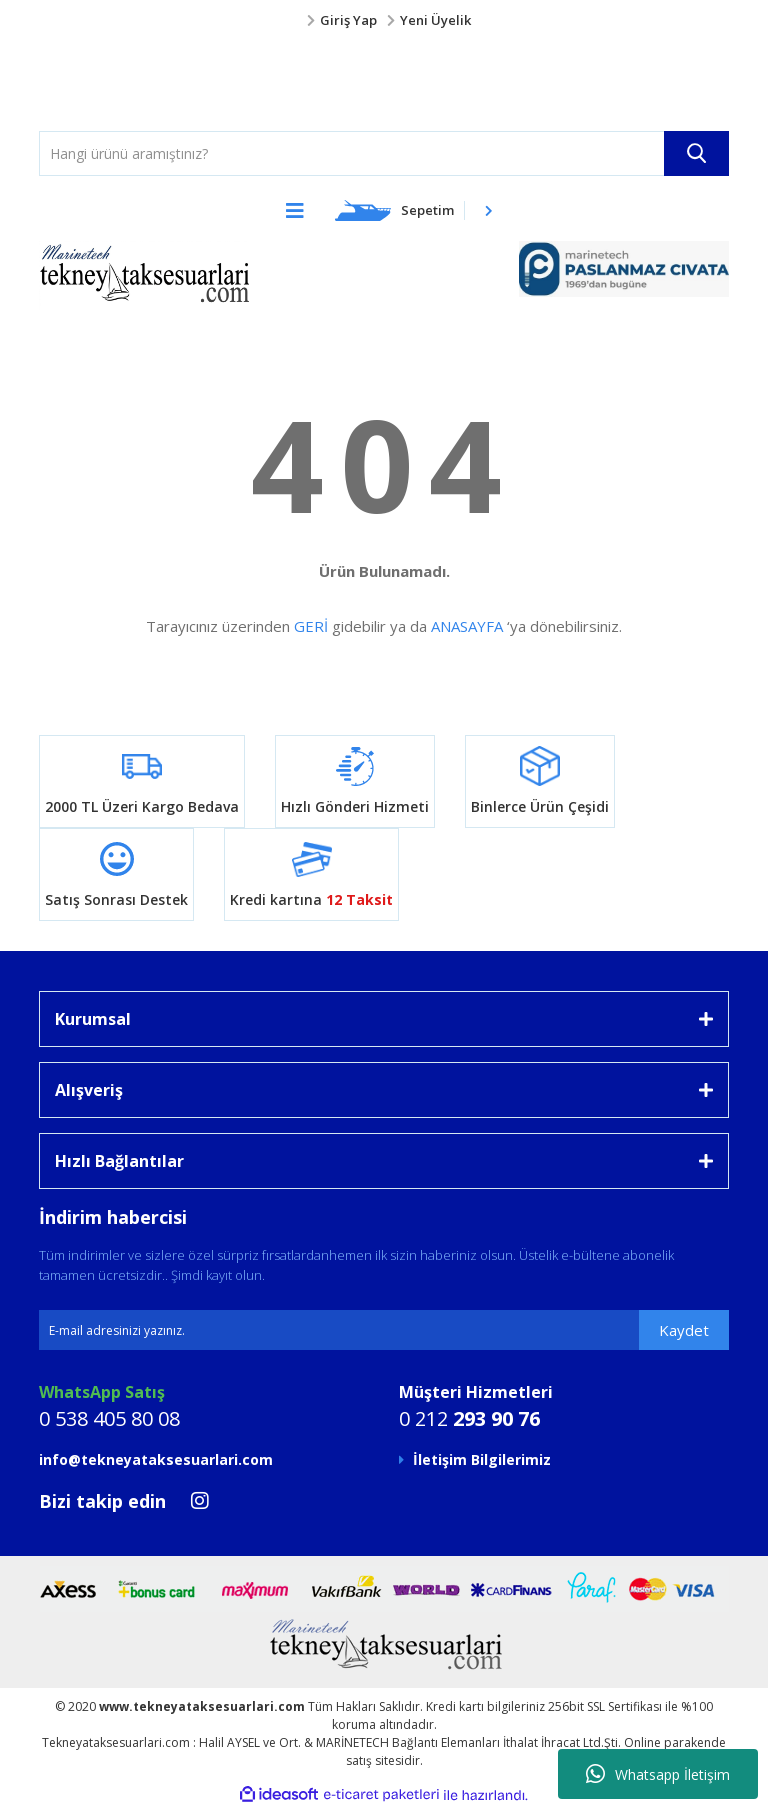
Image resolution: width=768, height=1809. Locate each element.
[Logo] (79, 81)
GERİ (311, 626)
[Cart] (414, 210)
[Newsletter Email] (384, 1330)
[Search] (384, 153)
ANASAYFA (467, 626)
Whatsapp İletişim (658, 1774)
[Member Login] (384, 21)
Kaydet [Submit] (684, 1330)
